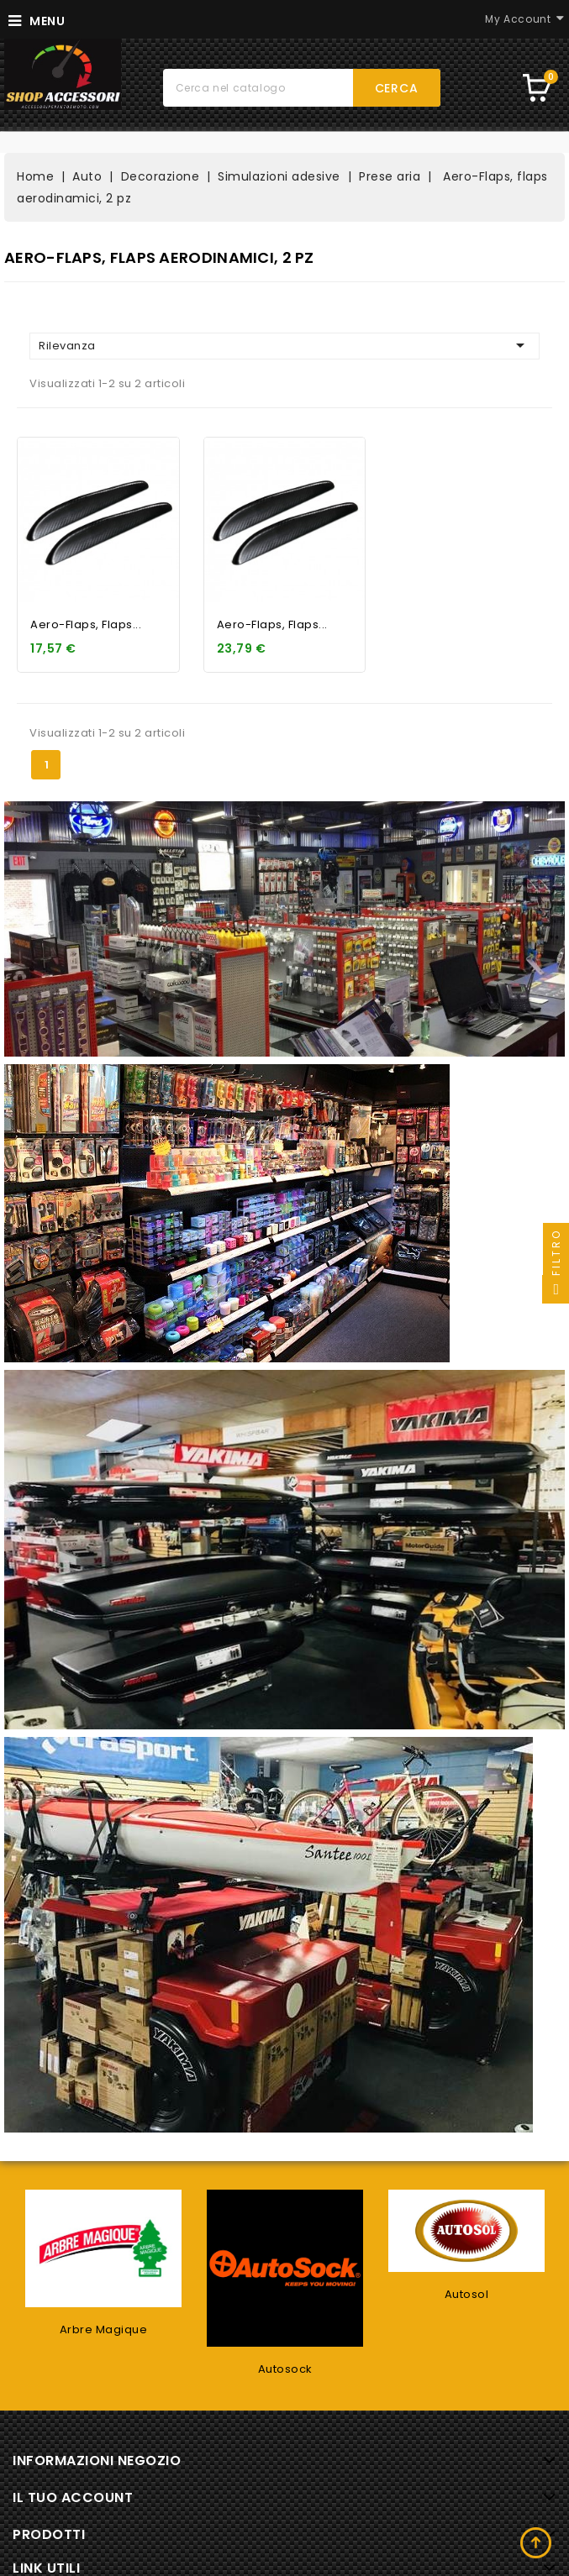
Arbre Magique (104, 2329)
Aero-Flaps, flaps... (85, 624)
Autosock (285, 2369)
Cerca (397, 88)
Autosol (467, 2294)
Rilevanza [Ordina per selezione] (284, 345)
